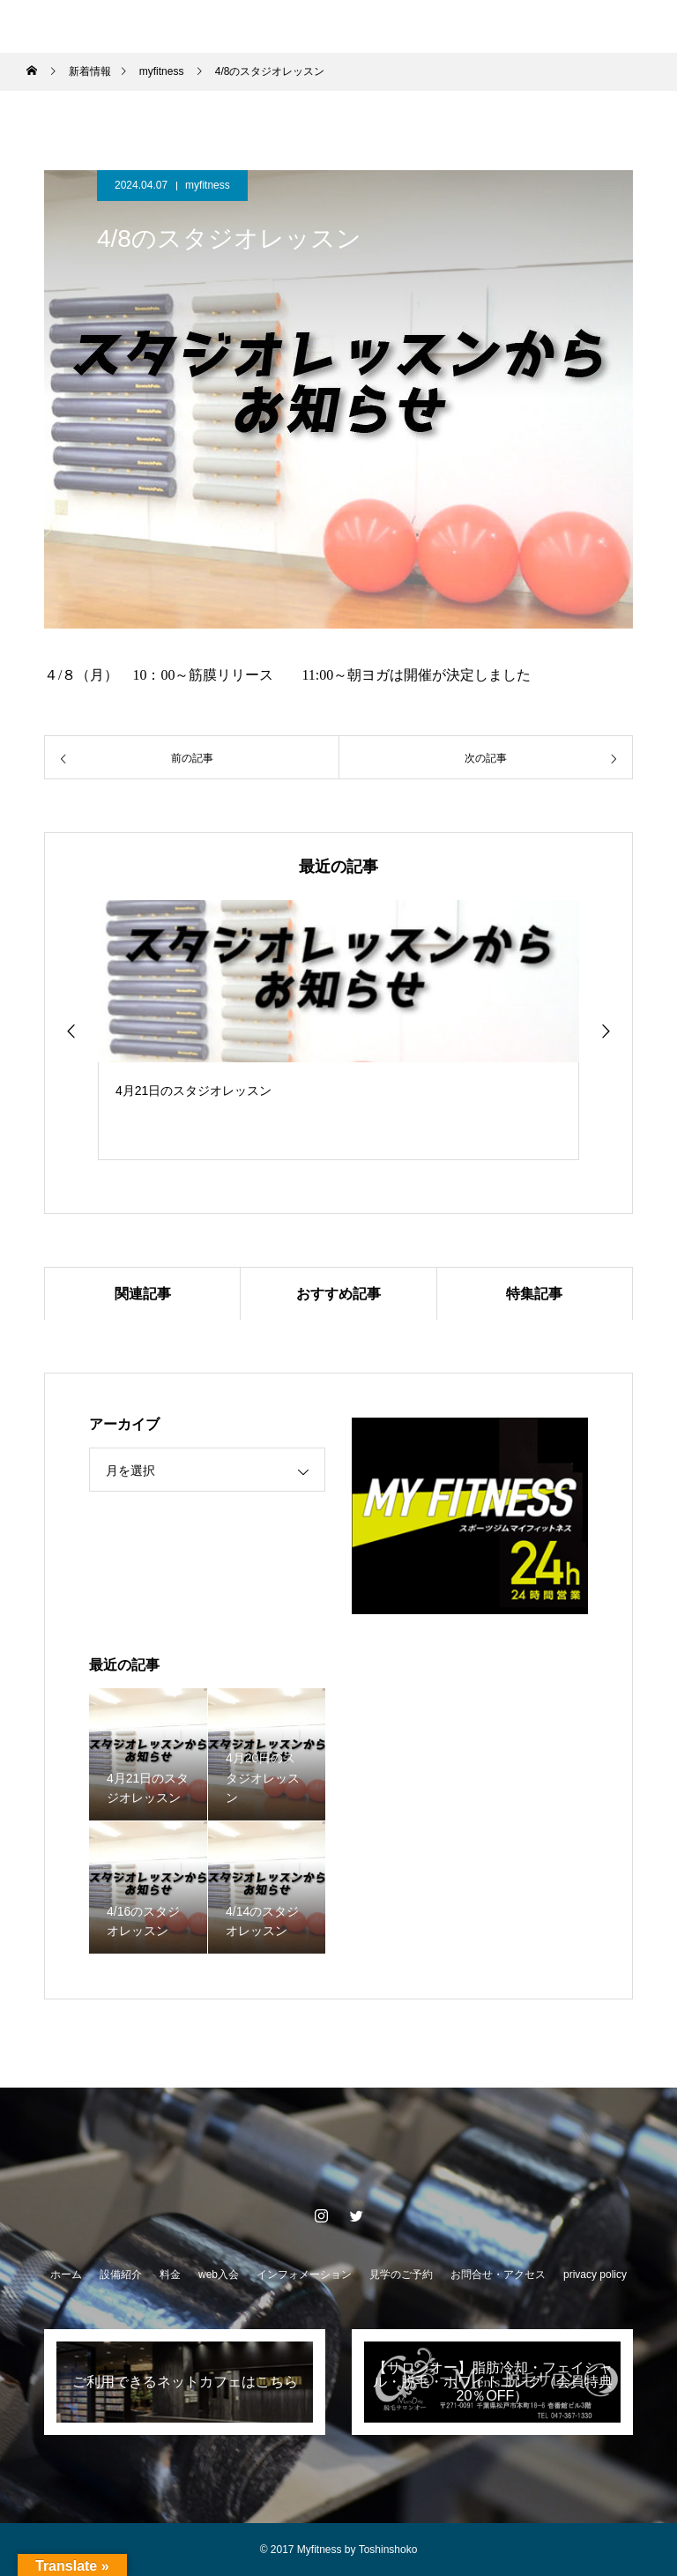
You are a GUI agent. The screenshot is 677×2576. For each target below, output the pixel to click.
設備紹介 (121, 2274)
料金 (170, 2274)
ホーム (66, 2274)
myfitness (207, 185)
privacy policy (595, 2274)
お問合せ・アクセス (498, 2274)
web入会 (218, 2274)
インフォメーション (304, 2274)
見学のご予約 (401, 2274)
